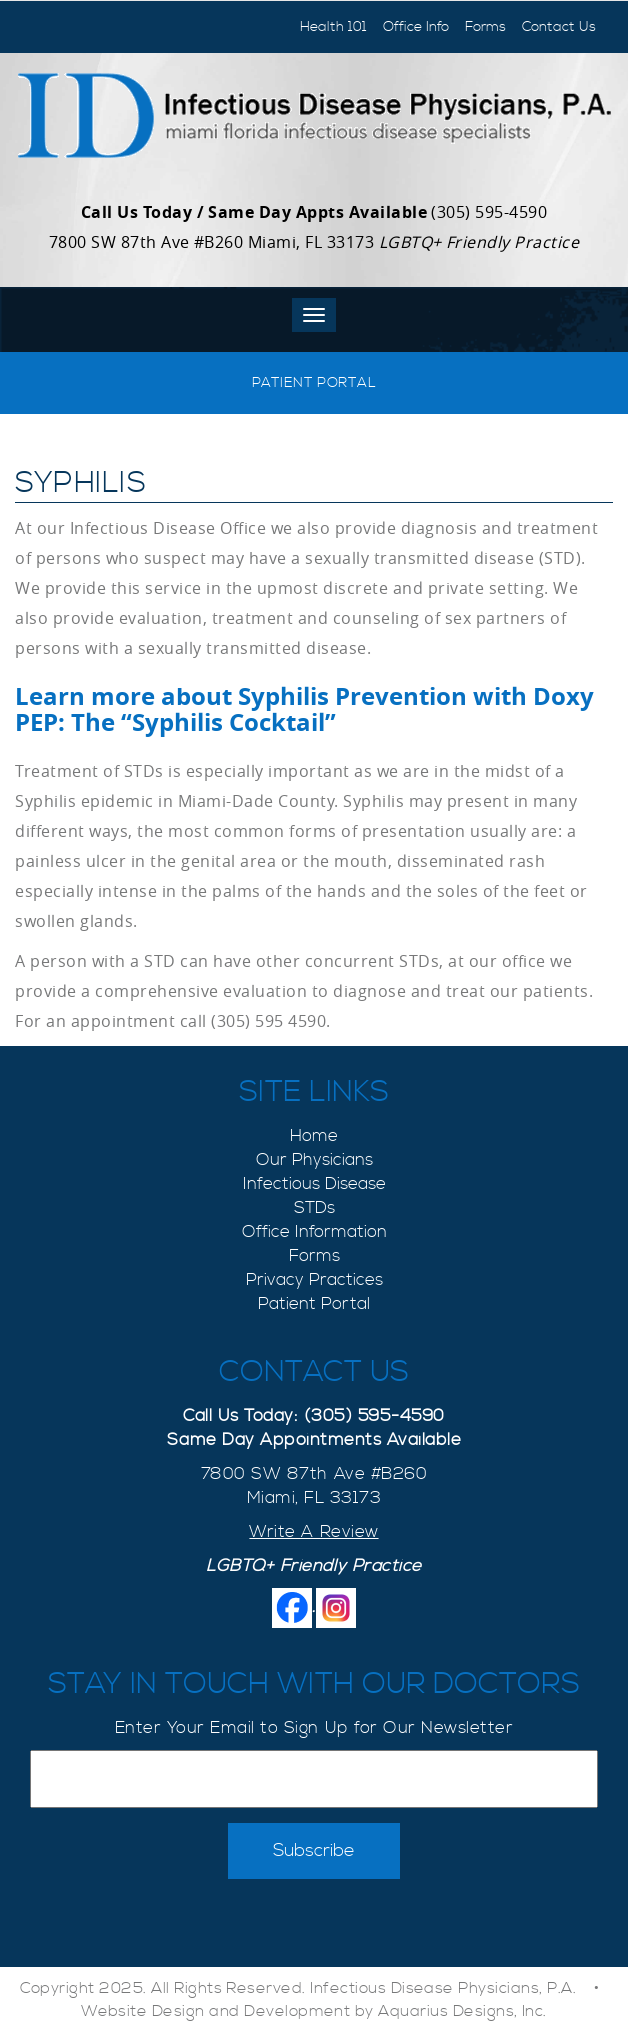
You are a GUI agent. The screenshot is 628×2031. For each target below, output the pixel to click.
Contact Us (559, 27)
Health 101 (333, 27)
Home (314, 1136)
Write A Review (313, 1532)
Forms (485, 27)
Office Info (416, 27)
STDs (314, 1208)
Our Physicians (314, 1160)
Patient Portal (314, 383)
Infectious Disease (314, 1184)
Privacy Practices (314, 1280)
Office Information (314, 1232)
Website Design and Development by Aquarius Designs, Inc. (314, 2011)
